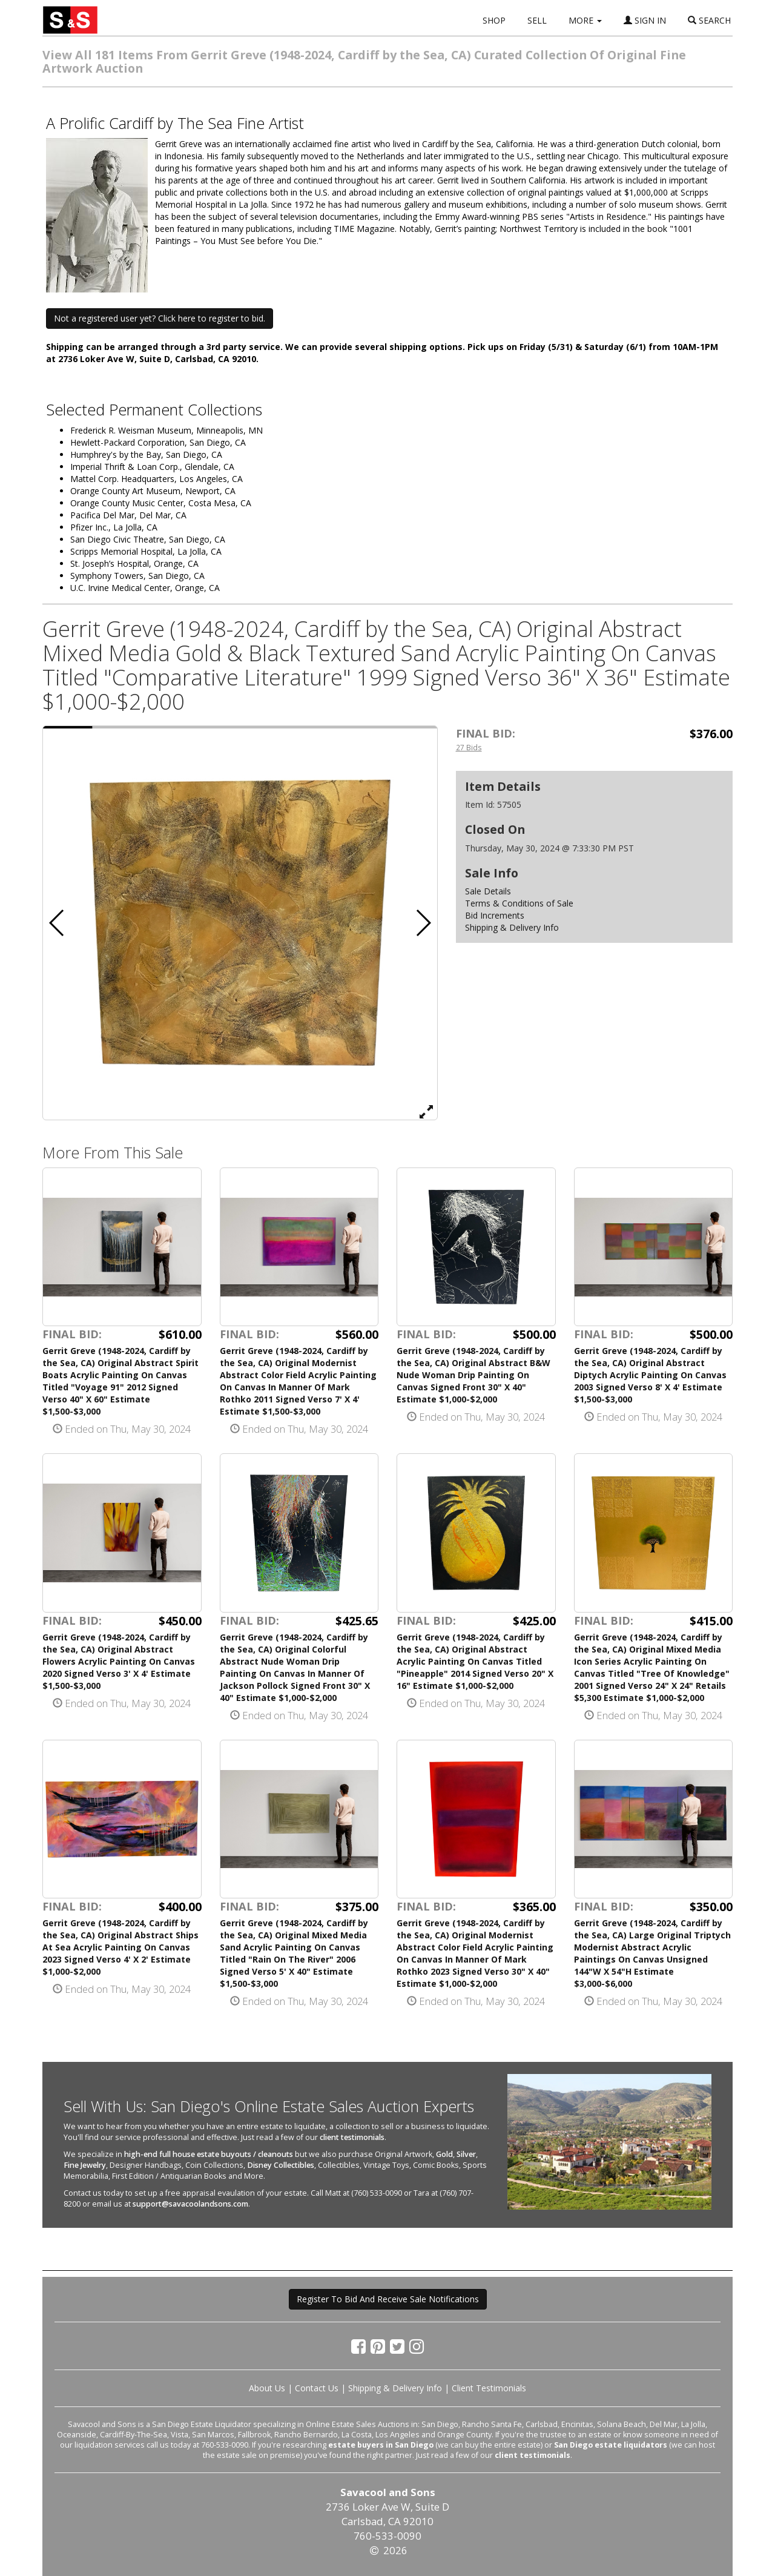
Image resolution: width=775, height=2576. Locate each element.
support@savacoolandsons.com (190, 2204)
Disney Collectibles (280, 2165)
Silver (466, 2154)
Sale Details (488, 891)
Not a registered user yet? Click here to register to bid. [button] (159, 318)
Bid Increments (494, 915)
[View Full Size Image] (426, 1111)
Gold (444, 2154)
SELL (537, 20)
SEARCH (709, 20)
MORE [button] (585, 20)
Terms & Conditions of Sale (519, 903)
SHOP (494, 20)
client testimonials (352, 2137)
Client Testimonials (489, 2388)
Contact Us (316, 2388)
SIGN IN (645, 20)
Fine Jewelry (85, 2165)
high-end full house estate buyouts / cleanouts (208, 2154)
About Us (267, 2388)
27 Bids (469, 747)
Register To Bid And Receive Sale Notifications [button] (388, 2299)
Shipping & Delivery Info (512, 927)
